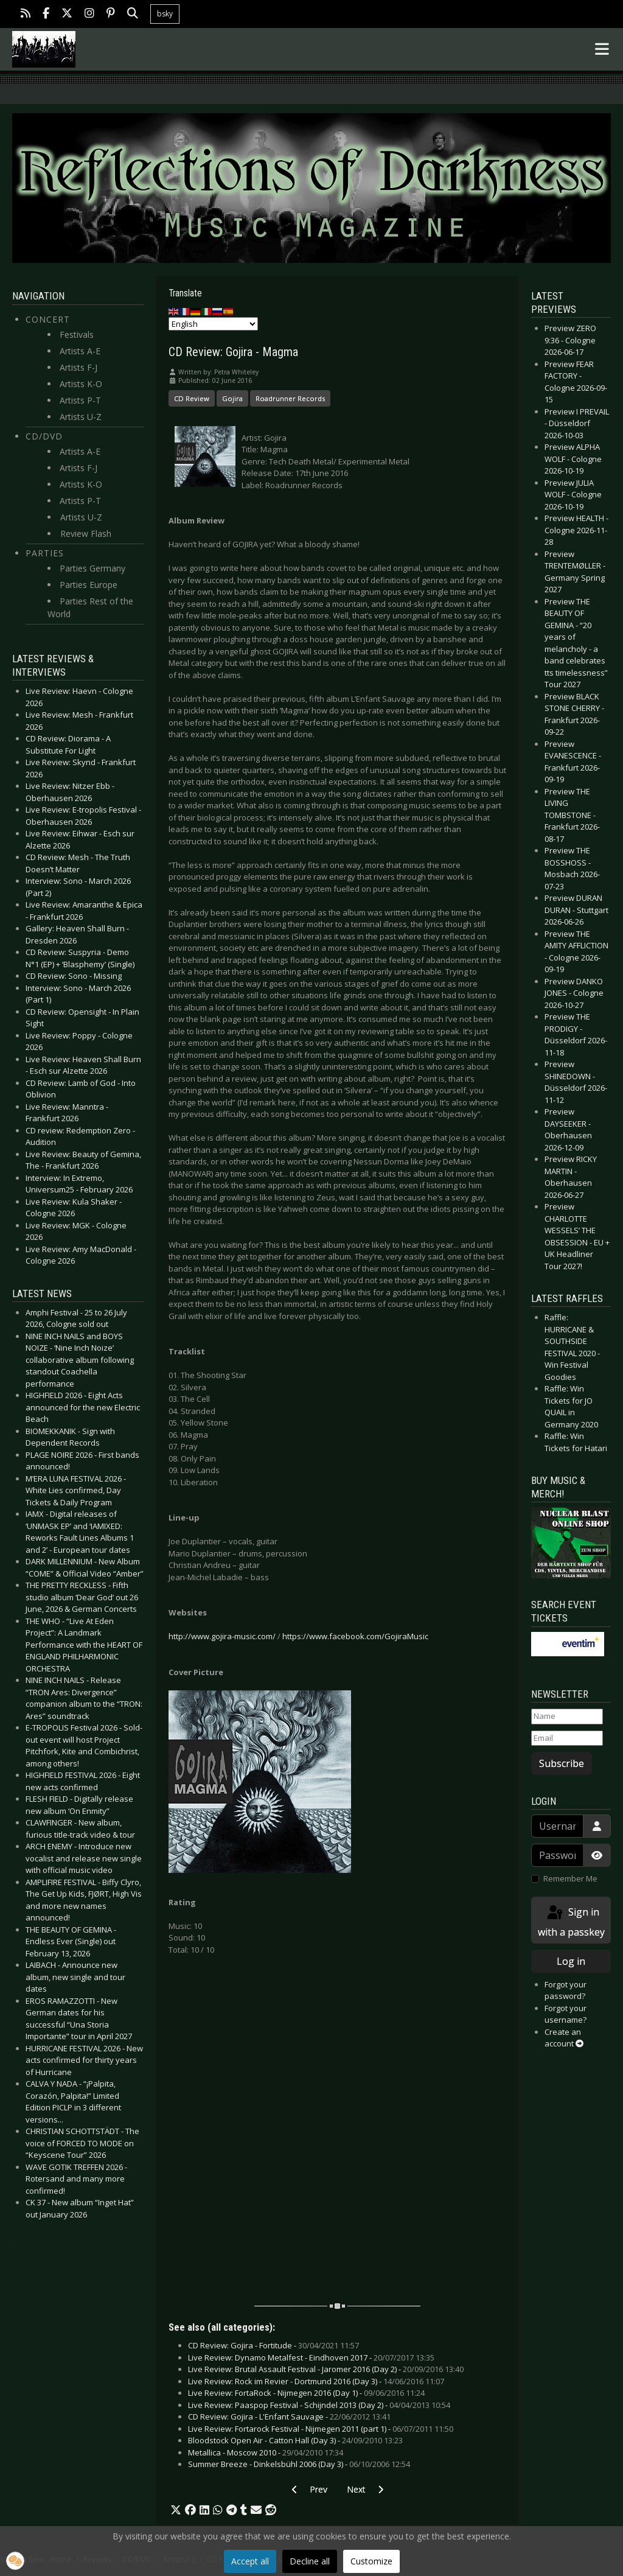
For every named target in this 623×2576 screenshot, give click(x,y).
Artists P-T (80, 400)
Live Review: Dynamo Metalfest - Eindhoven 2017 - (311, 2357)
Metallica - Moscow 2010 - (265, 2452)
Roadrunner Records (290, 398)
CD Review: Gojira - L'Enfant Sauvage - (289, 2416)
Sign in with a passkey (571, 1921)
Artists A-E (80, 351)
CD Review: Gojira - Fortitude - (273, 2345)
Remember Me (570, 1878)
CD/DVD (44, 436)
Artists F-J (78, 367)
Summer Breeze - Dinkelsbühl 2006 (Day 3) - (299, 2464)
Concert (48, 319)
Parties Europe (88, 584)
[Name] (567, 1716)
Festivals (77, 334)
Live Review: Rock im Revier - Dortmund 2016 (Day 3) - (316, 2381)
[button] (175, 2510)
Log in (571, 1961)
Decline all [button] (310, 2561)
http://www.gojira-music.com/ (222, 1636)
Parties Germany (92, 568)
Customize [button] (371, 2561)
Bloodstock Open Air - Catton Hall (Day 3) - (295, 2440)
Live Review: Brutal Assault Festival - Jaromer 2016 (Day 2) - (326, 2369)
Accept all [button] (250, 2561)
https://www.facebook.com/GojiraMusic (355, 1636)
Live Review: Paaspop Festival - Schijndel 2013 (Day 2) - (319, 2404)
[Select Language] (213, 324)
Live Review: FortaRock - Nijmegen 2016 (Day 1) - (306, 2392)
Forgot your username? (565, 2014)
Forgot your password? (565, 1990)
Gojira (232, 398)
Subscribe (561, 1763)
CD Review (191, 398)
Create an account (564, 2037)
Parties (45, 553)
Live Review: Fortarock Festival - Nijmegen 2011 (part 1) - (320, 2428)
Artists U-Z (81, 416)
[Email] (567, 1738)
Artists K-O (81, 384)
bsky (165, 14)
